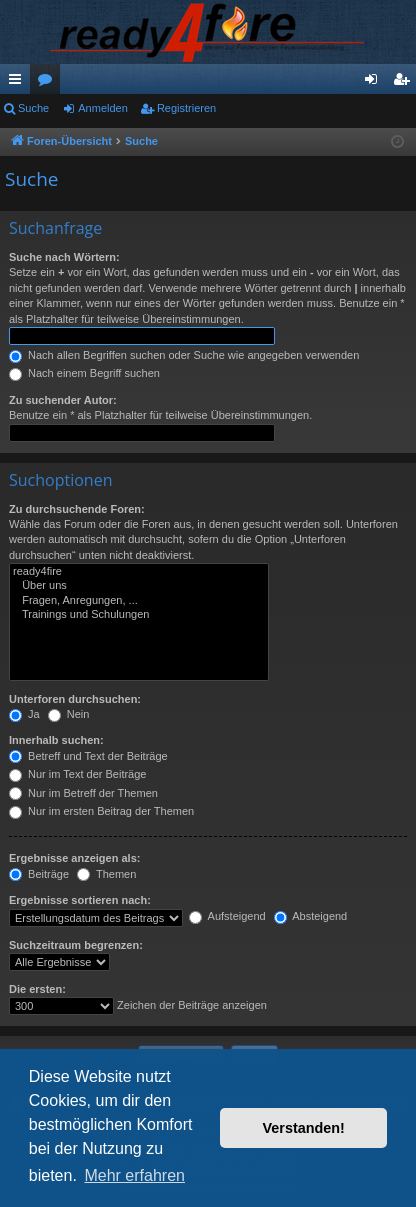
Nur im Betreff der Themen (83, 793)
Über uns (139, 586)
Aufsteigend (227, 916)
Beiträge (39, 874)
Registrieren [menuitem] (405, 83)
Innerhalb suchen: (56, 740)
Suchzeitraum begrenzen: (76, 945)
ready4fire (139, 572)
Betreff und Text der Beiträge (88, 756)
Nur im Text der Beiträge (77, 774)
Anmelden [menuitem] (375, 83)
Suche (33, 108)
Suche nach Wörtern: (64, 257)
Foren (49, 83)
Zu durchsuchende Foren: (77, 509)
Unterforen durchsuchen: (75, 699)
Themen (106, 874)
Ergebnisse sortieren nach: (80, 900)
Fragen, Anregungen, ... (139, 601)
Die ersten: (37, 989)
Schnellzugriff (19, 83)
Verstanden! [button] (304, 1128)
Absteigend (311, 916)
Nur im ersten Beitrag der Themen (101, 811)
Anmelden (103, 108)
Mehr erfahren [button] (134, 1175)
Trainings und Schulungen (139, 615)
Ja (24, 714)
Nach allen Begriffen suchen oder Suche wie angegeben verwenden (184, 355)
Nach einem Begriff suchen (84, 373)
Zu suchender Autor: (63, 400)
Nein (69, 714)
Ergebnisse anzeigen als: (74, 858)
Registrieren (186, 108)
